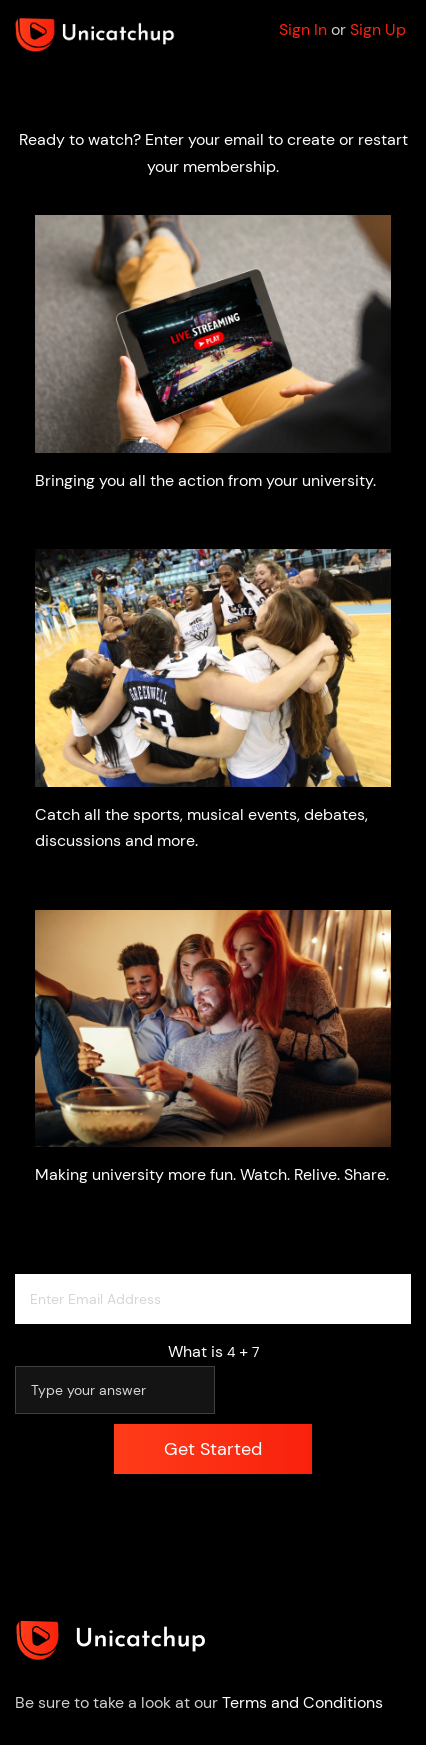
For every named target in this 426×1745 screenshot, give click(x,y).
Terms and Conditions (302, 1702)
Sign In (303, 29)
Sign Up (378, 29)
